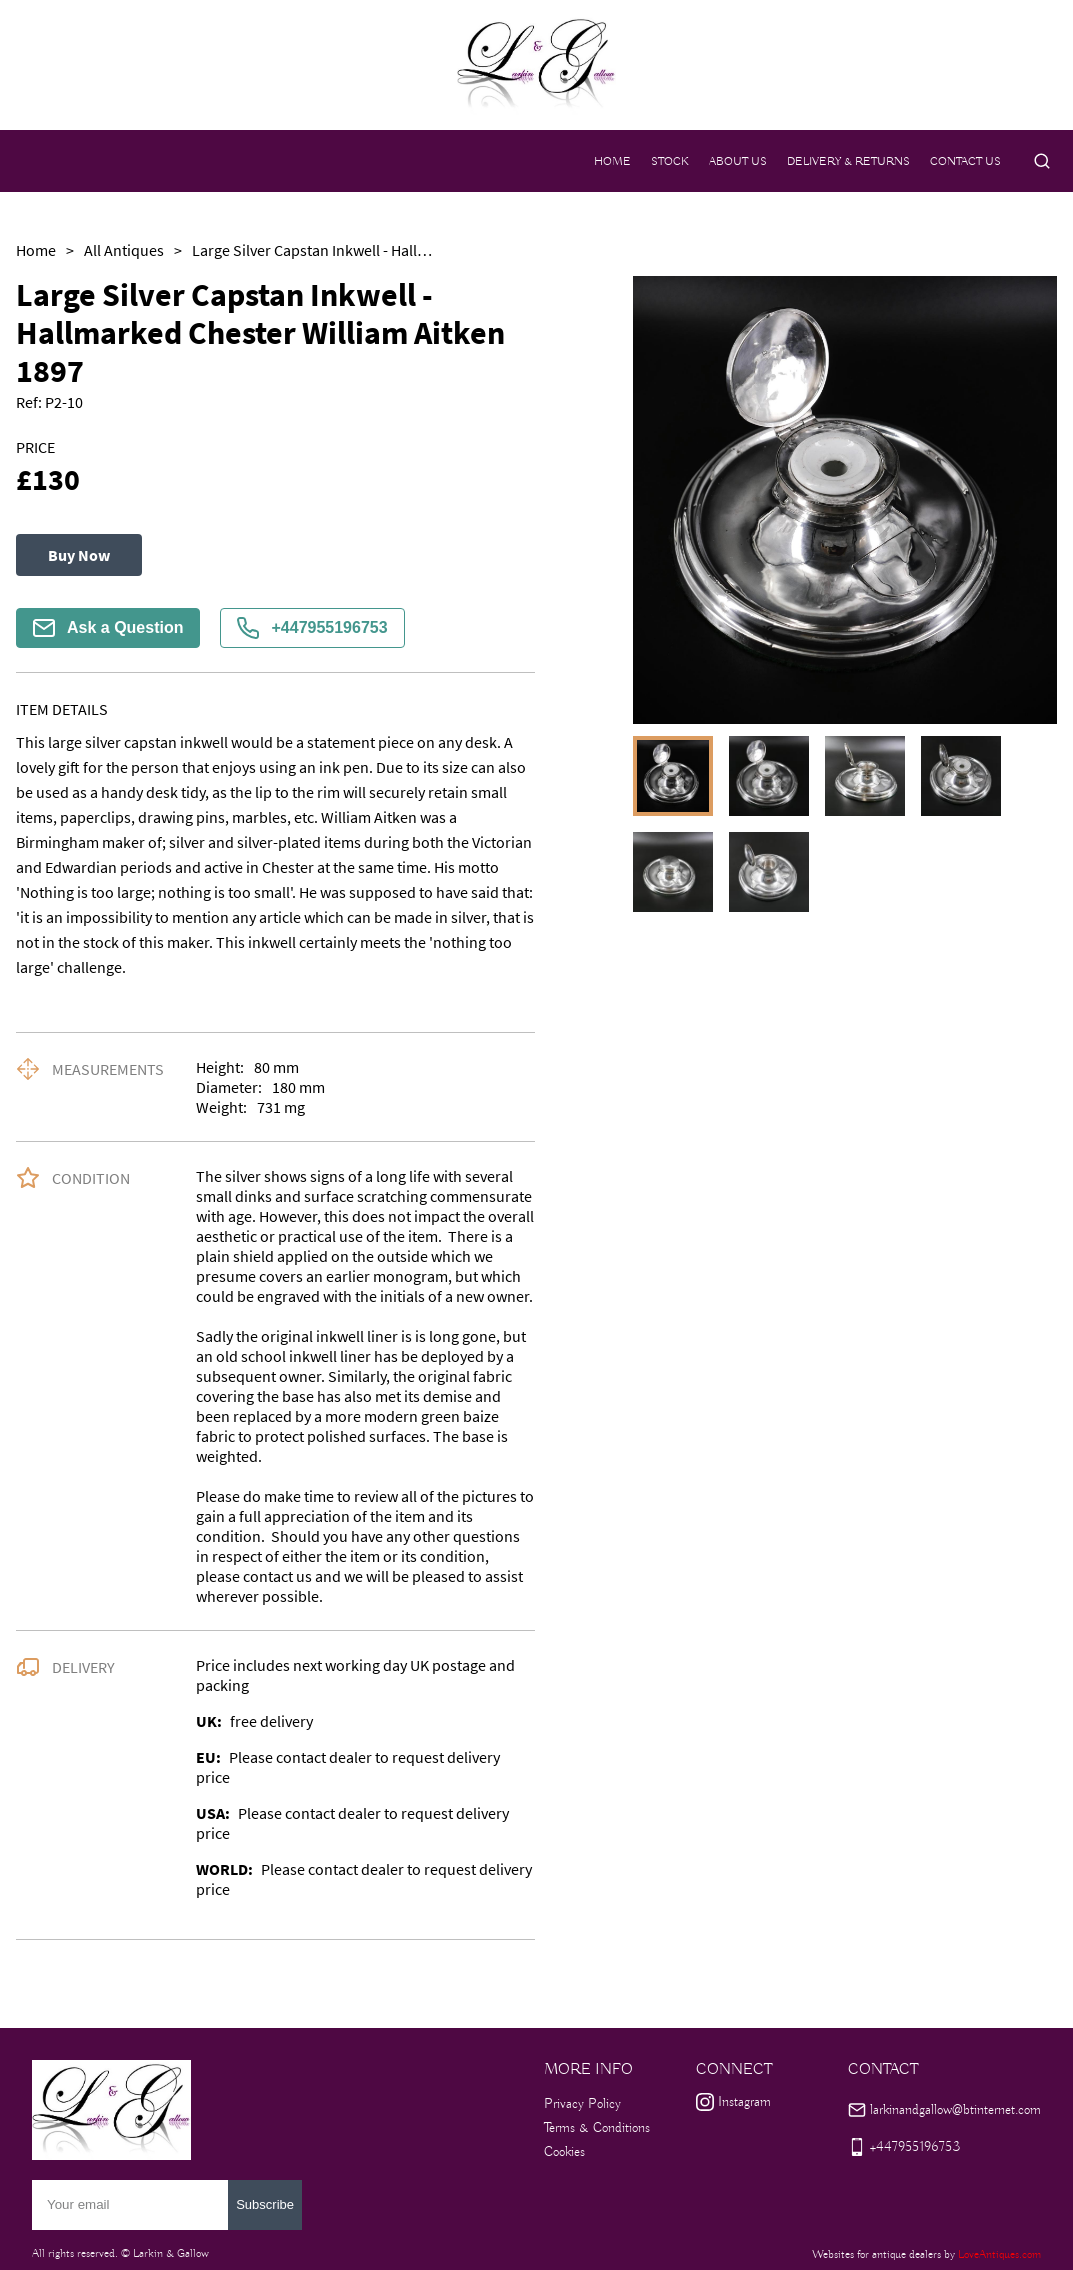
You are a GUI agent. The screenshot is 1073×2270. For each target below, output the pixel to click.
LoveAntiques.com (999, 2254)
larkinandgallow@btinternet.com (955, 2110)
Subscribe (265, 2204)
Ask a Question (108, 628)
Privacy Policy (582, 2104)
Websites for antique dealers (876, 2254)
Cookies (564, 2152)
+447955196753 (312, 628)
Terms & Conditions (597, 2128)
